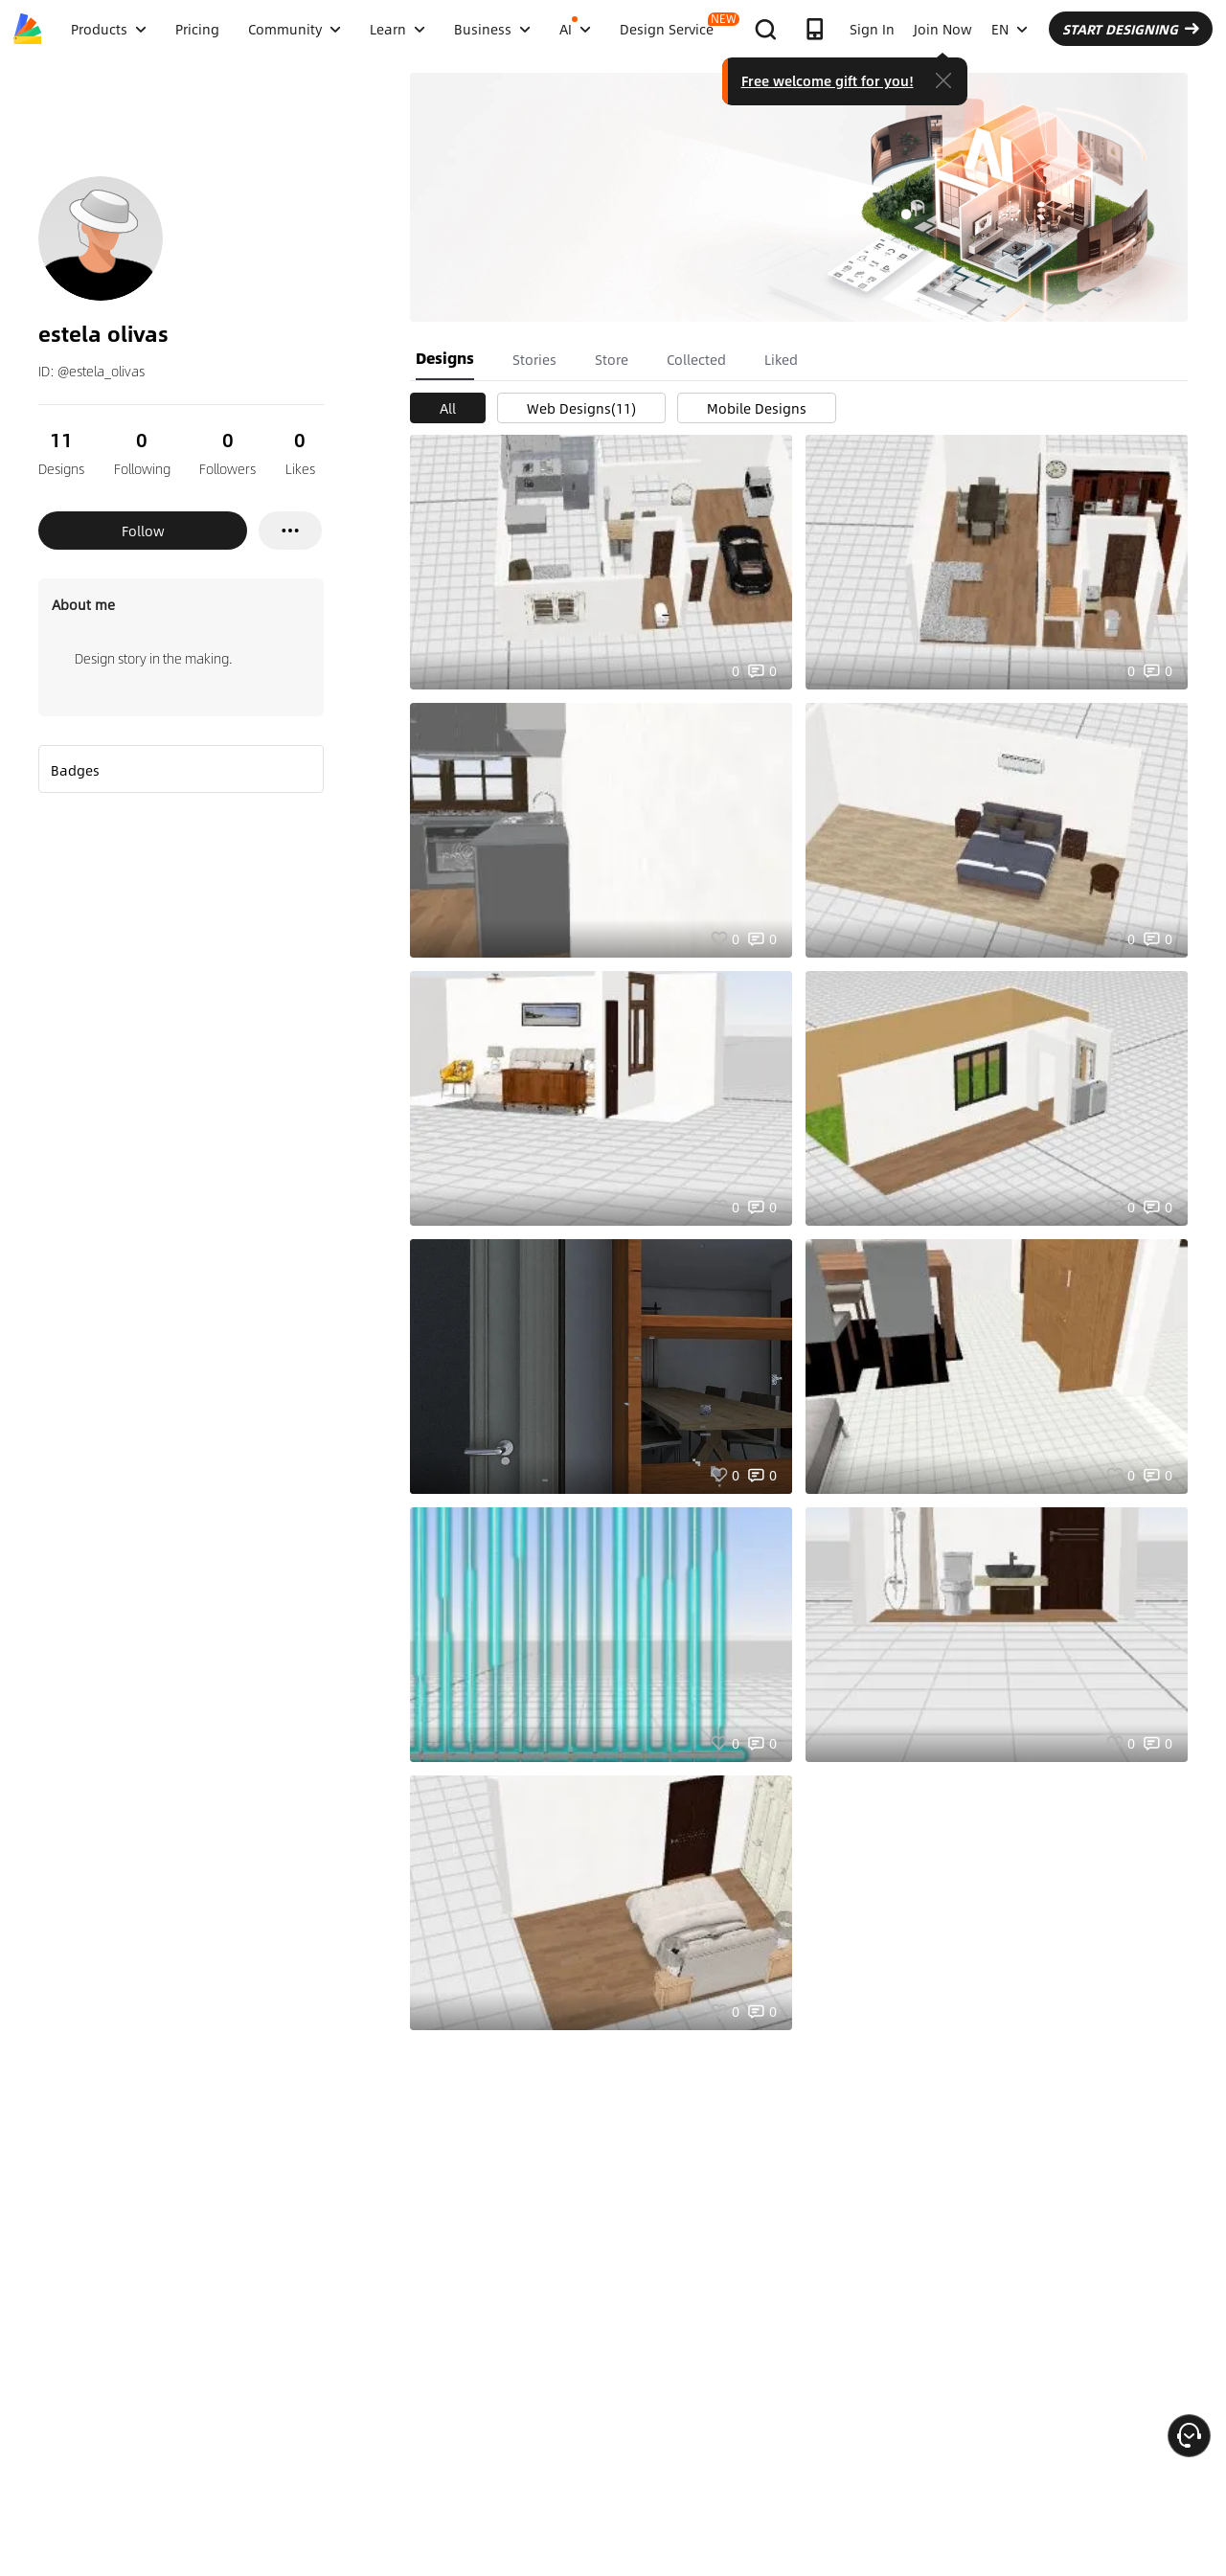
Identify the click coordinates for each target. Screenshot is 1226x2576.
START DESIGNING (1130, 28)
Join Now (943, 28)
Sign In (872, 28)
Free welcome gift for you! (827, 80)
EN (1009, 28)
